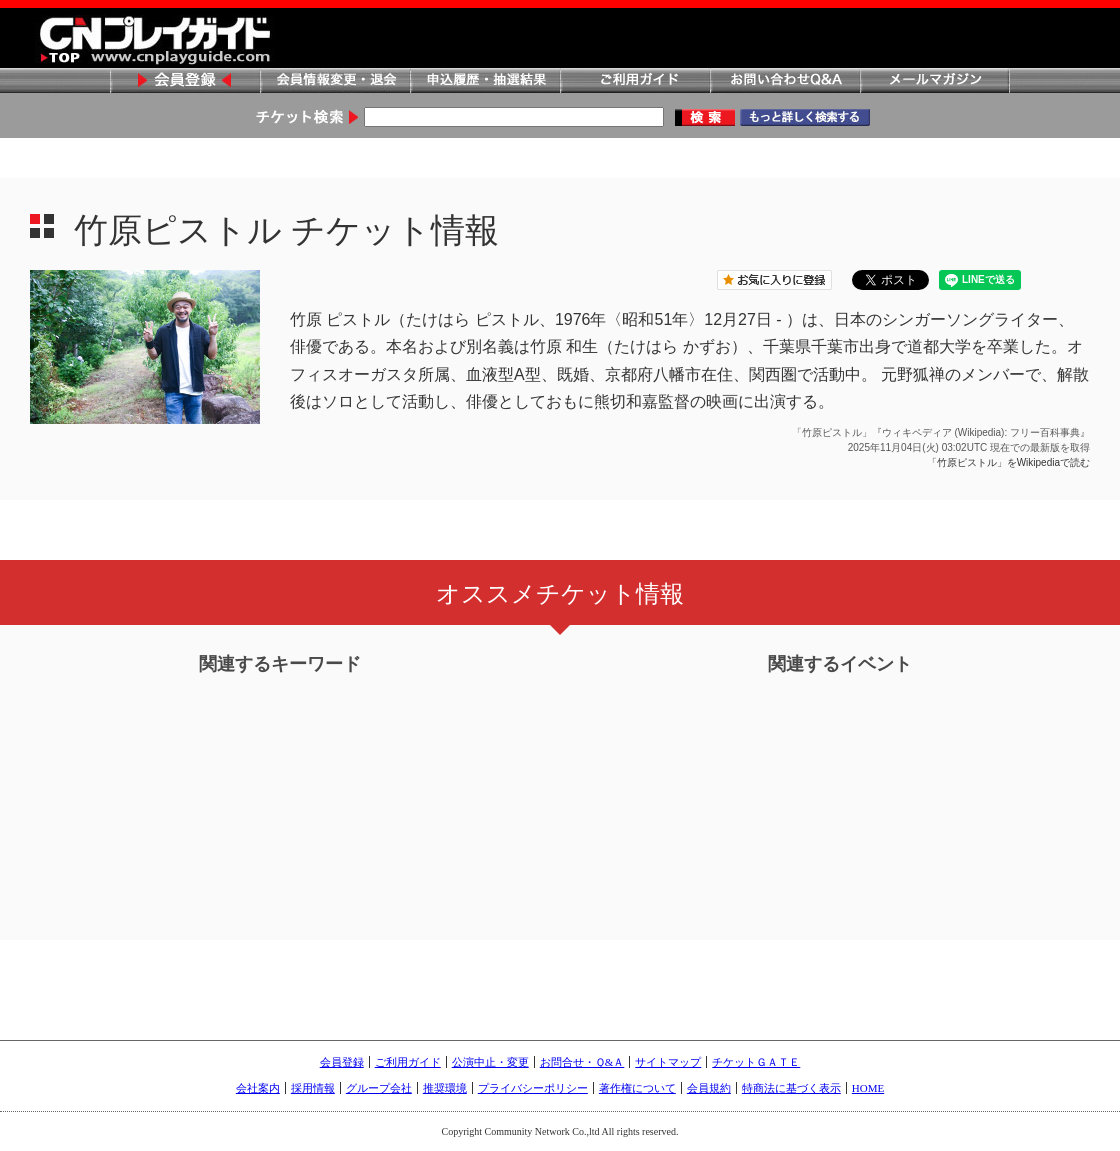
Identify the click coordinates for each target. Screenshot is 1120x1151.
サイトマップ (668, 1062)
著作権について (637, 1088)
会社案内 (258, 1088)
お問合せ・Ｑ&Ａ (582, 1062)
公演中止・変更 (490, 1062)
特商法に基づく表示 (791, 1088)
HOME (868, 1088)
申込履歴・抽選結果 (485, 81)
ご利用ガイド (635, 81)
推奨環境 (445, 1088)
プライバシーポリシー (533, 1088)
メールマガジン (935, 81)
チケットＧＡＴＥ (756, 1062)
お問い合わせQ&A (785, 81)
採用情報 (313, 1088)
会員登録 (185, 81)
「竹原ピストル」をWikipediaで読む (1008, 462)
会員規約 (709, 1088)
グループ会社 (379, 1088)
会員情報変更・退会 (335, 81)
